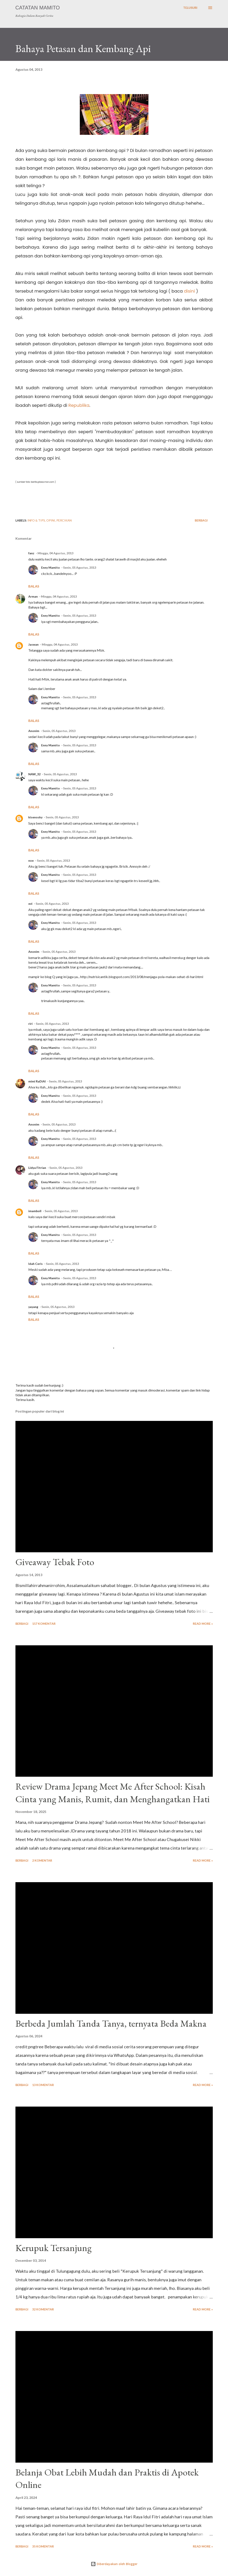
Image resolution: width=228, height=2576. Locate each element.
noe (31, 860)
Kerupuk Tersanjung (53, 2248)
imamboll (34, 1211)
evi (30, 903)
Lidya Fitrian (37, 1167)
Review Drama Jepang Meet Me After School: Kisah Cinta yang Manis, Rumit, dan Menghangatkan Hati (112, 1792)
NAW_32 (34, 774)
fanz (31, 553)
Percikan (64, 520)
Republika (78, 405)
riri (30, 1023)
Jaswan (33, 644)
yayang (33, 1307)
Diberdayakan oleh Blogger (114, 2564)
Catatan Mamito (37, 8)
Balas (33, 586)
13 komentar (43, 2085)
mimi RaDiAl (37, 1081)
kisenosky (35, 817)
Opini (50, 520)
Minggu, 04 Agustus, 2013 (55, 553)
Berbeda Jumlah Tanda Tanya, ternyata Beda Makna (111, 2023)
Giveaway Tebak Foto (54, 1562)
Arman (33, 596)
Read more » (203, 1623)
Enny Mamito (50, 567)
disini (189, 291)
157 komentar (44, 1623)
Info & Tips (36, 520)
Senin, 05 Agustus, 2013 (79, 567)
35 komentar (43, 2546)
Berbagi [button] (201, 520)
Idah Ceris (35, 1263)
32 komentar (43, 2309)
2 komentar (42, 1860)
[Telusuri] (190, 7)
